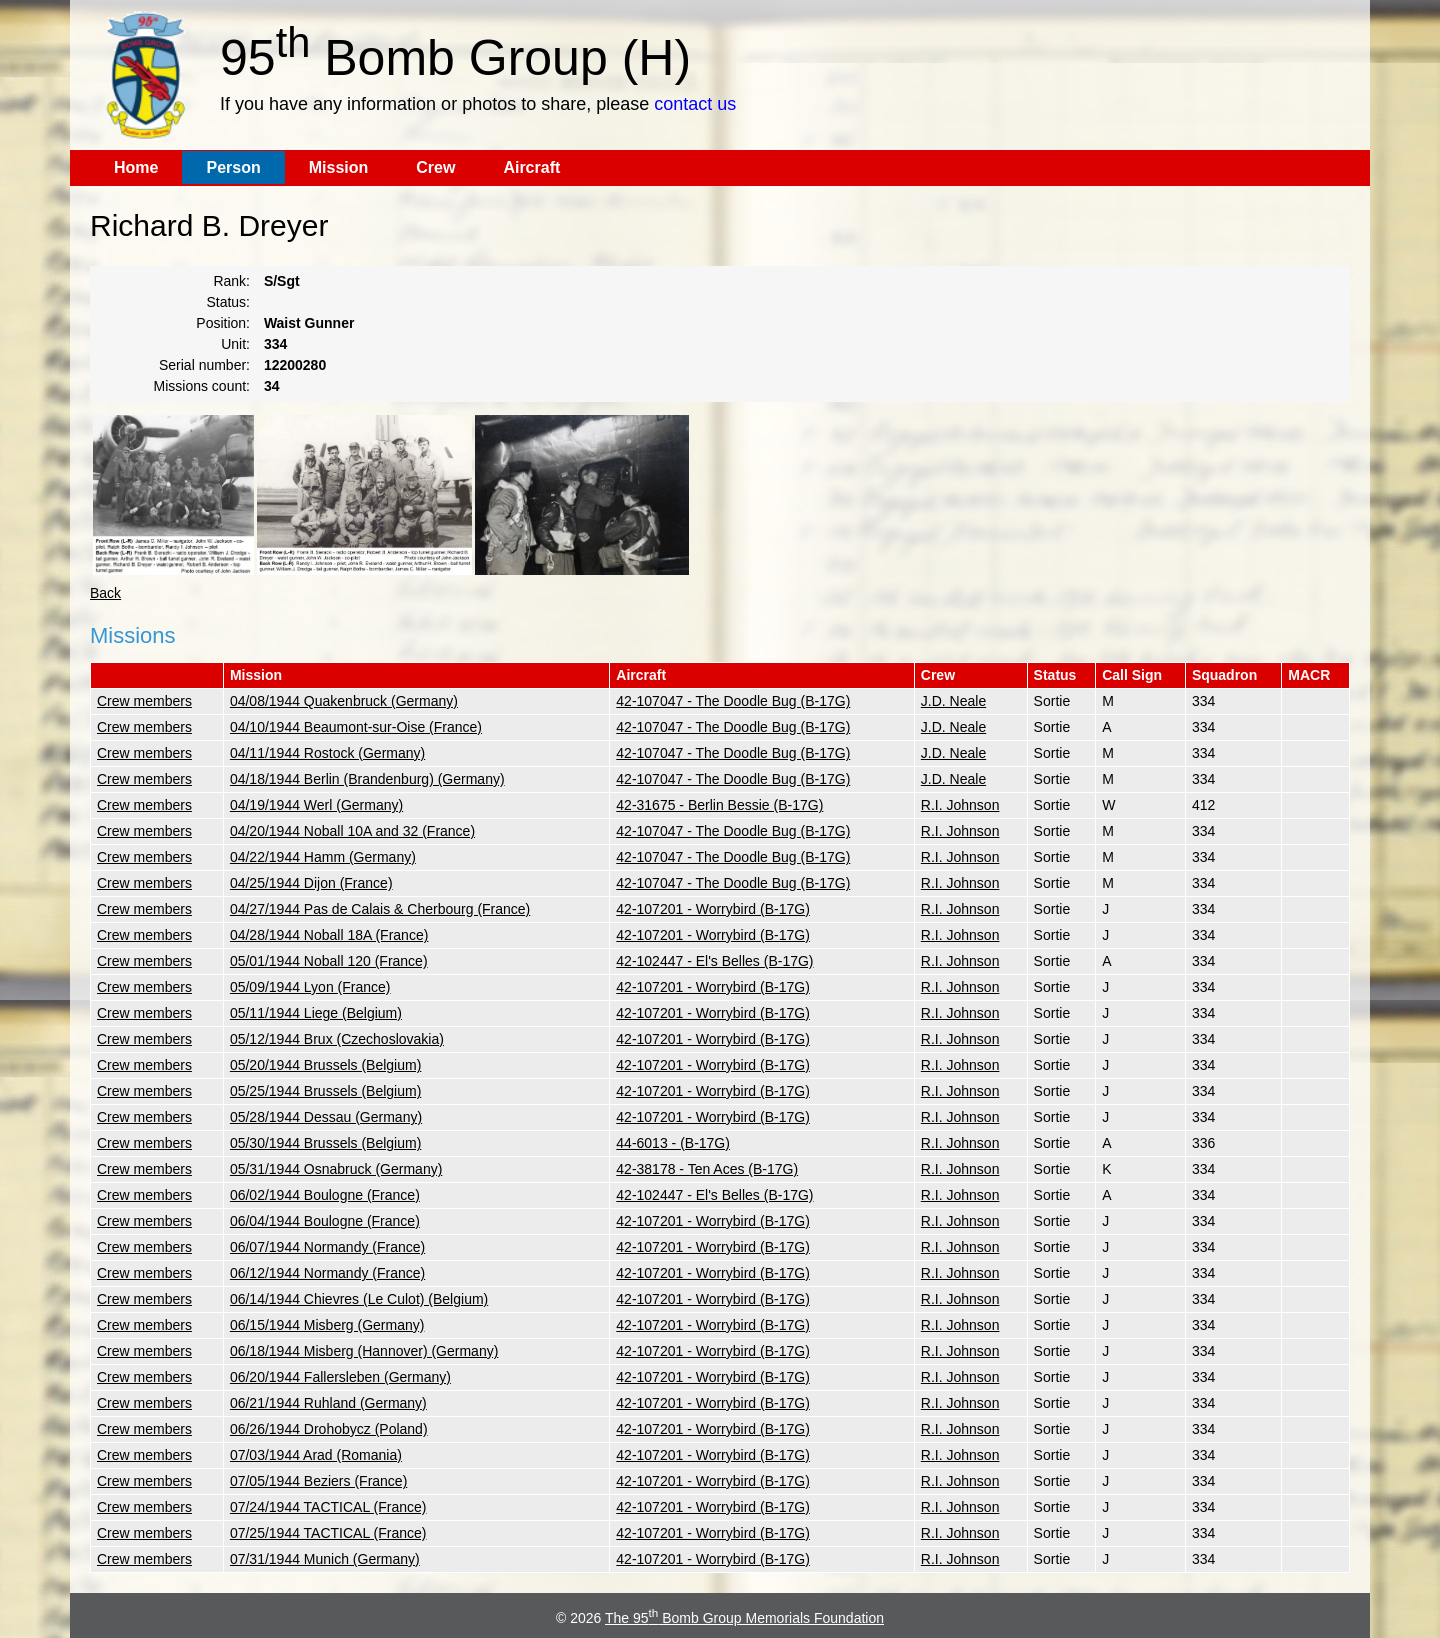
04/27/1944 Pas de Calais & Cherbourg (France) (380, 909)
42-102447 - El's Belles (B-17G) (714, 961)
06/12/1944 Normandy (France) (327, 1273)
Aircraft (531, 167)
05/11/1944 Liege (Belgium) (316, 1013)
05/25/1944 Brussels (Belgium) (325, 1091)
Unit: (235, 344)
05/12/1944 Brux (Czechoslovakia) (337, 1039)
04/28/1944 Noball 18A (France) (329, 935)
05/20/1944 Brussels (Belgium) (325, 1065)
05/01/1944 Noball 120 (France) (329, 961)
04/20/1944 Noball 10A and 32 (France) (352, 831)
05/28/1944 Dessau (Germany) (326, 1117)
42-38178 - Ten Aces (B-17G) (707, 1169)
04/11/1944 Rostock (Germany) (327, 753)
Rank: (231, 281)
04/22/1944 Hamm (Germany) (323, 857)
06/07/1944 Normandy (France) (327, 1247)
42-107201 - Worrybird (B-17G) (712, 909)
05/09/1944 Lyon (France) (310, 987)
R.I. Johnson (960, 805)
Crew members (144, 701)
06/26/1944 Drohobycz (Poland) (329, 1429)
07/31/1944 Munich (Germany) (325, 1559)
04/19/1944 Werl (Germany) (316, 805)
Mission (339, 167)
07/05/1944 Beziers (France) (318, 1481)
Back (105, 593)
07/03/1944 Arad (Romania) (316, 1455)
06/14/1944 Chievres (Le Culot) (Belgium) (359, 1299)
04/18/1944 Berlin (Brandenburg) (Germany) (367, 779)
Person (233, 167)
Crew (435, 167)
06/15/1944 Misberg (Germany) (327, 1325)
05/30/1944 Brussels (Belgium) (325, 1143)
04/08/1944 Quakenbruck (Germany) (344, 701)
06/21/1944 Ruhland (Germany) (328, 1403)
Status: (228, 302)
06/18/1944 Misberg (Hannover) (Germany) (364, 1351)
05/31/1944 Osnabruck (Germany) (336, 1169)
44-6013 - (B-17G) (673, 1143)
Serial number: (204, 365)
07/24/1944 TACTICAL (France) (328, 1507)
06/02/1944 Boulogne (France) (325, 1195)
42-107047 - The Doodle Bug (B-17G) (733, 701)
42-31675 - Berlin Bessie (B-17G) (719, 805)
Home (136, 167)
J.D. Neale (953, 701)
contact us (695, 104)
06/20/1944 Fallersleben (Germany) (340, 1377)
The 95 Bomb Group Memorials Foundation (744, 1618)
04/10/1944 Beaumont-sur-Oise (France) (356, 727)
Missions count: (202, 386)
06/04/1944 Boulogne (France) (325, 1221)
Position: (223, 323)
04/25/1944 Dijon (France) (311, 883)
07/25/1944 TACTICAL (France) (328, 1533)
